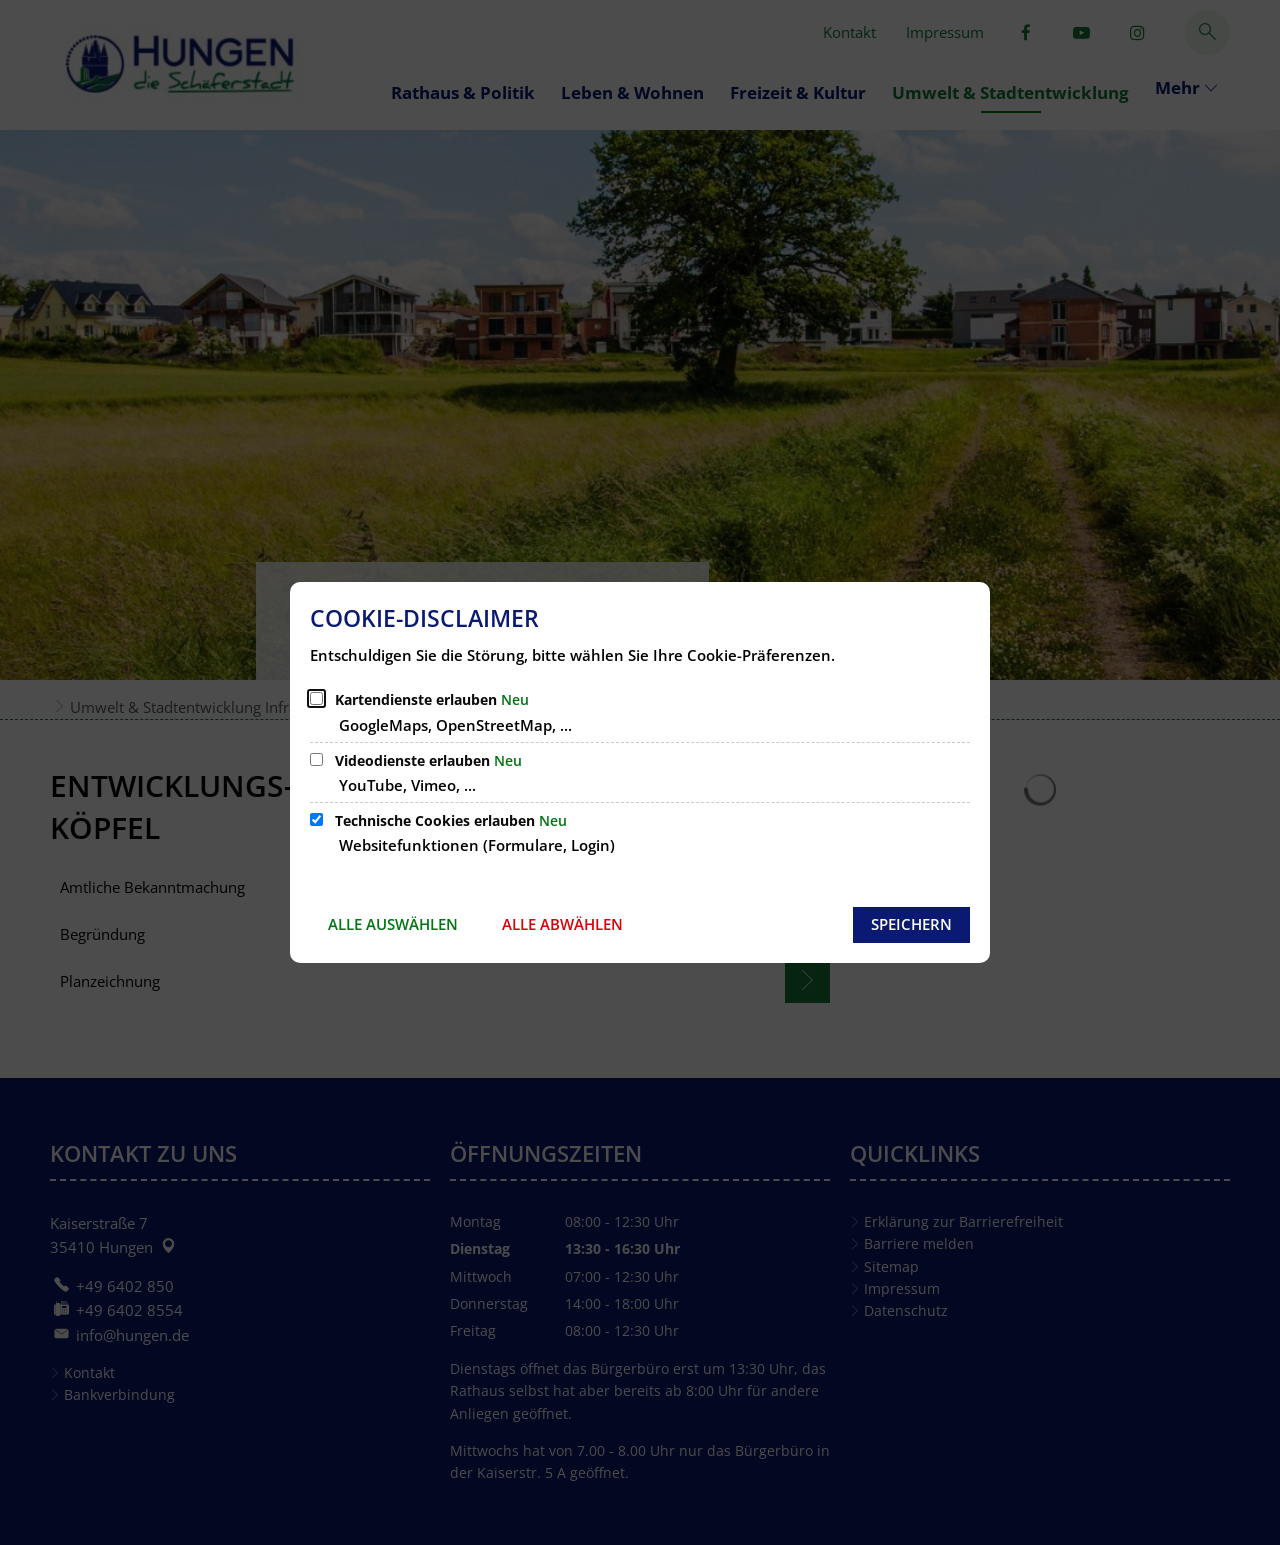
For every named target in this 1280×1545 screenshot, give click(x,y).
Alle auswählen (393, 924)
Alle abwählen (562, 924)
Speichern (911, 924)
